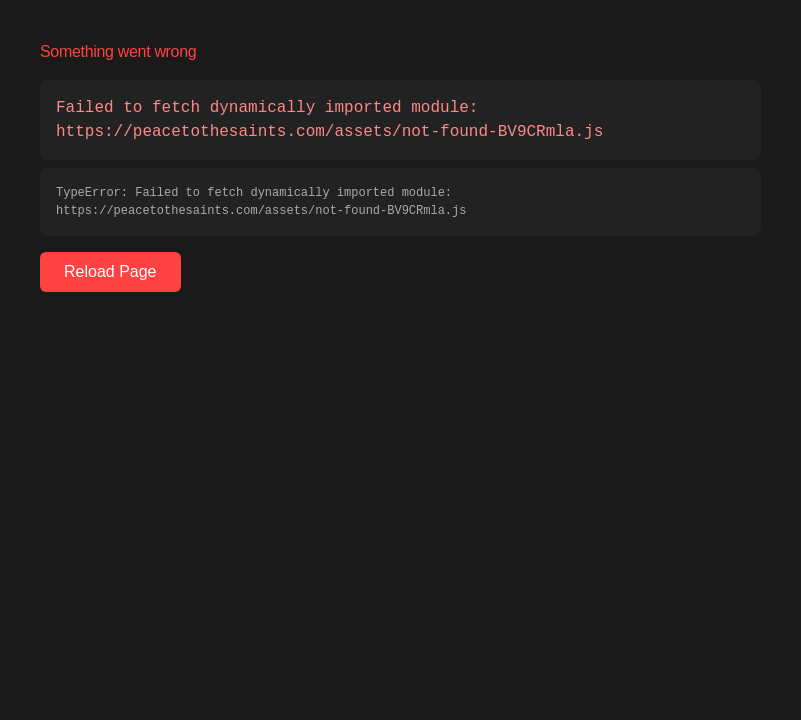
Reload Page (110, 271)
